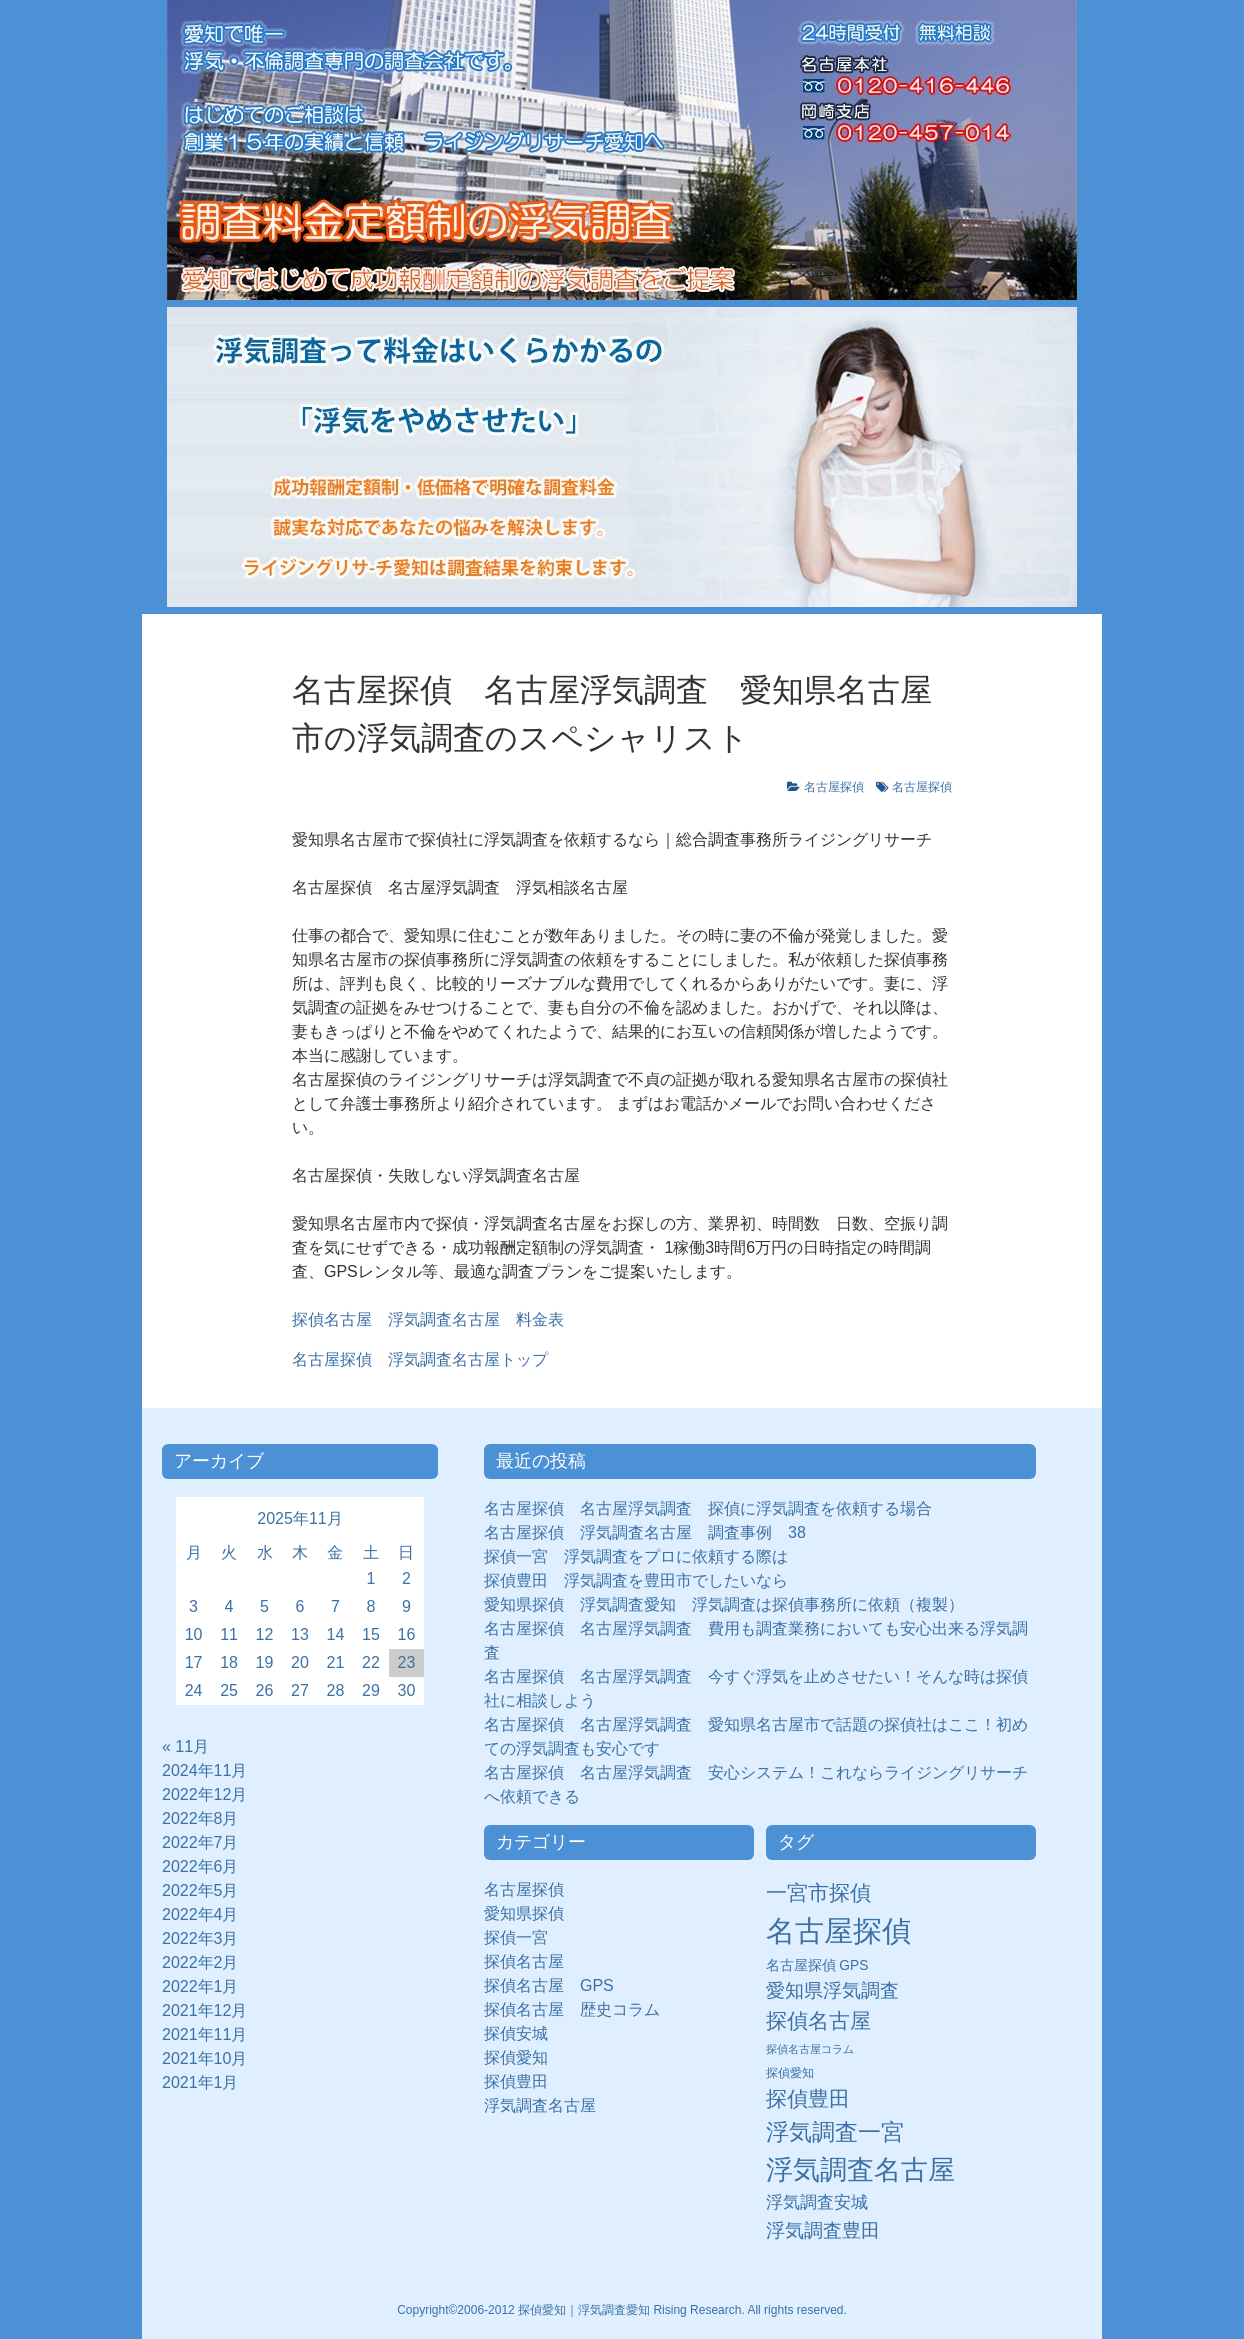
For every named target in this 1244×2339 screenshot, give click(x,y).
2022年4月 (200, 1914)
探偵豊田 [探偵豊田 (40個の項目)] (808, 2098)
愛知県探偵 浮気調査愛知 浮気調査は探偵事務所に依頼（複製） (724, 1604)
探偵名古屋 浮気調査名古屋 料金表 (428, 1319)
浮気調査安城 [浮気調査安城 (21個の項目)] (817, 2202)
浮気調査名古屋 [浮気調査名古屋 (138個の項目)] (860, 2170)
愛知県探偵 (524, 1913)
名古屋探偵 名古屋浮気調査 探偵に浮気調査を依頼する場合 (708, 1508)
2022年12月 (204, 1794)
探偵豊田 (524, 2081)
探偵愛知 (524, 2057)
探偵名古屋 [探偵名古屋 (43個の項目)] (818, 2020)
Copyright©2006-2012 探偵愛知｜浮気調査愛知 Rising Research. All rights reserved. (622, 2310)
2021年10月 (204, 2058)
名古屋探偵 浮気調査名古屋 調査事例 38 (645, 1532)
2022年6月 (200, 1866)
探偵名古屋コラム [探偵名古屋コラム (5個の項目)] (810, 2049)
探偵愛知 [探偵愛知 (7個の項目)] (790, 2073)
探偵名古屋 (524, 1961)
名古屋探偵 (834, 787)
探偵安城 (516, 2033)
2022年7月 (200, 1842)
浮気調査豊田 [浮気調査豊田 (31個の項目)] (823, 2230)
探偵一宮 (524, 1937)
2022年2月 (200, 1962)
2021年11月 (204, 2034)
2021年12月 (204, 2010)
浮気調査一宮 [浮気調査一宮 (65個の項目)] (835, 2132)
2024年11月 (204, 1770)
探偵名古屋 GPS (549, 1985)
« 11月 (185, 1746)
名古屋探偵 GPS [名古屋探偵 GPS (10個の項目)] (817, 1965)
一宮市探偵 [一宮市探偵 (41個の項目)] (818, 1892)
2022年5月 (200, 1890)
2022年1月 (200, 1986)
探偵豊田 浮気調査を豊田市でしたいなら (636, 1580)
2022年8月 (200, 1818)
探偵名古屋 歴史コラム (580, 2009)
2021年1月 (200, 2082)
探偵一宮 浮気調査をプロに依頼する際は (636, 1556)
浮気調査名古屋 (540, 2105)
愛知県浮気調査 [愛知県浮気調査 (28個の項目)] (832, 1990)
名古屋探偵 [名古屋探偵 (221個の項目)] (838, 1930)
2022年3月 (200, 1938)
